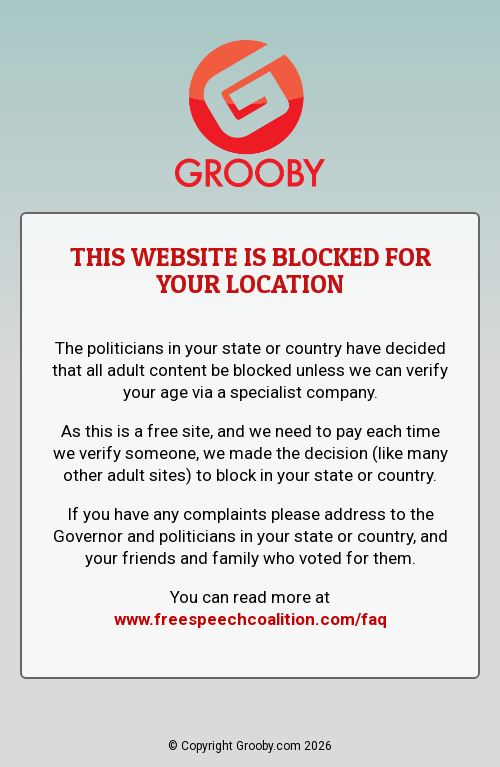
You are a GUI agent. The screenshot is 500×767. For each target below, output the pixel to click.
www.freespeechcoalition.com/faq (250, 619)
